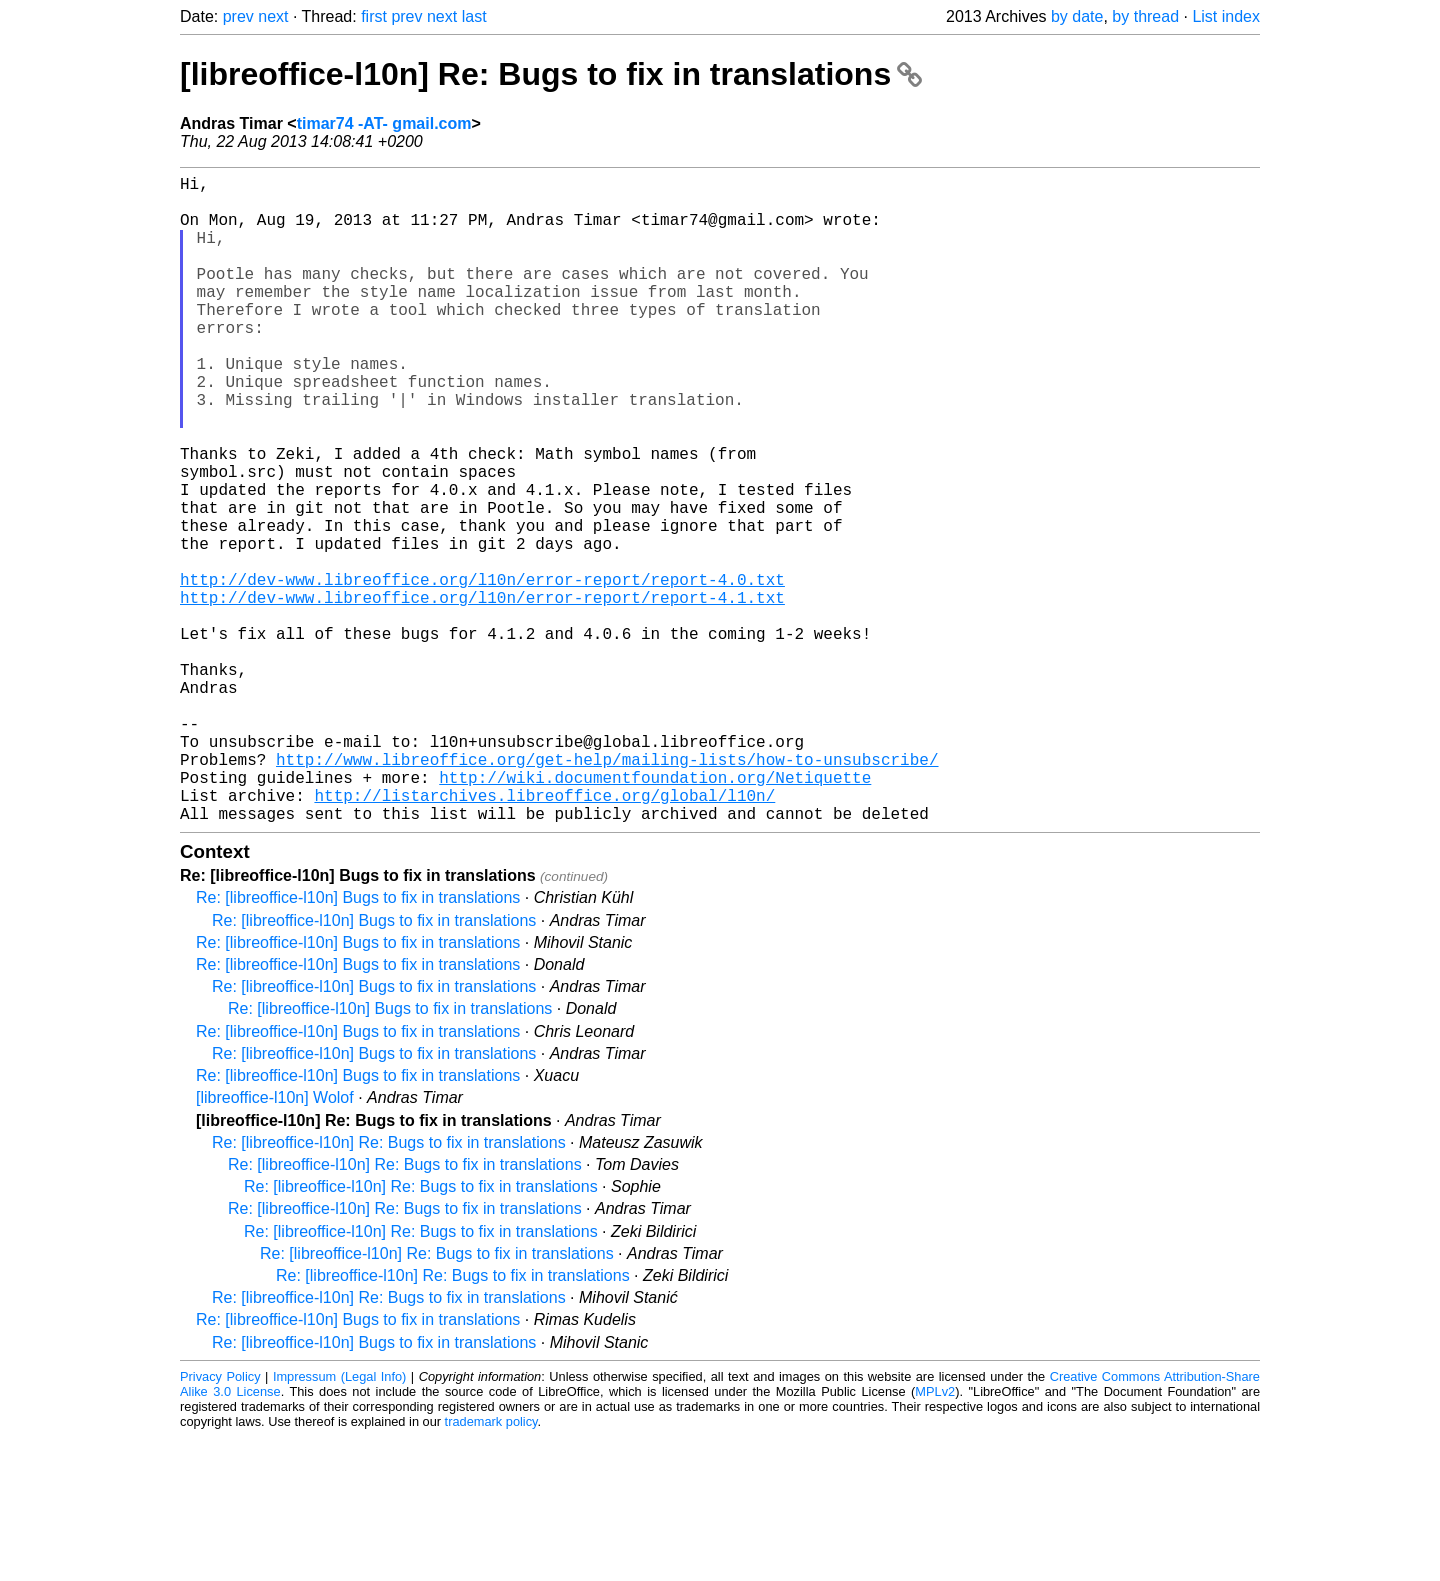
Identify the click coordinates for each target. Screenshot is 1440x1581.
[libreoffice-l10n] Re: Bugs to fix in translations (551, 74)
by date (1077, 16)
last (474, 16)
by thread (1145, 16)
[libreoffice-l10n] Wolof (275, 1241)
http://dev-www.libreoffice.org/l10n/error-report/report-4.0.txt (482, 671)
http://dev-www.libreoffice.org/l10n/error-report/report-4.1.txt (482, 693)
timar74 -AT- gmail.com (384, 123)
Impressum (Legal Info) (339, 1520)
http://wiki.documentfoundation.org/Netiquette (655, 913)
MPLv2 (935, 1535)
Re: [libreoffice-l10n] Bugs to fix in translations (358, 1041)
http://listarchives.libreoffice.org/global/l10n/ (544, 935)
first (374, 16)
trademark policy (491, 1565)
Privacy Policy (220, 1520)
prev (238, 16)
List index (1226, 16)
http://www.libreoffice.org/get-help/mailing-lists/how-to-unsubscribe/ (607, 891)
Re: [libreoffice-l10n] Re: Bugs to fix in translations (389, 1286)
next (273, 16)
